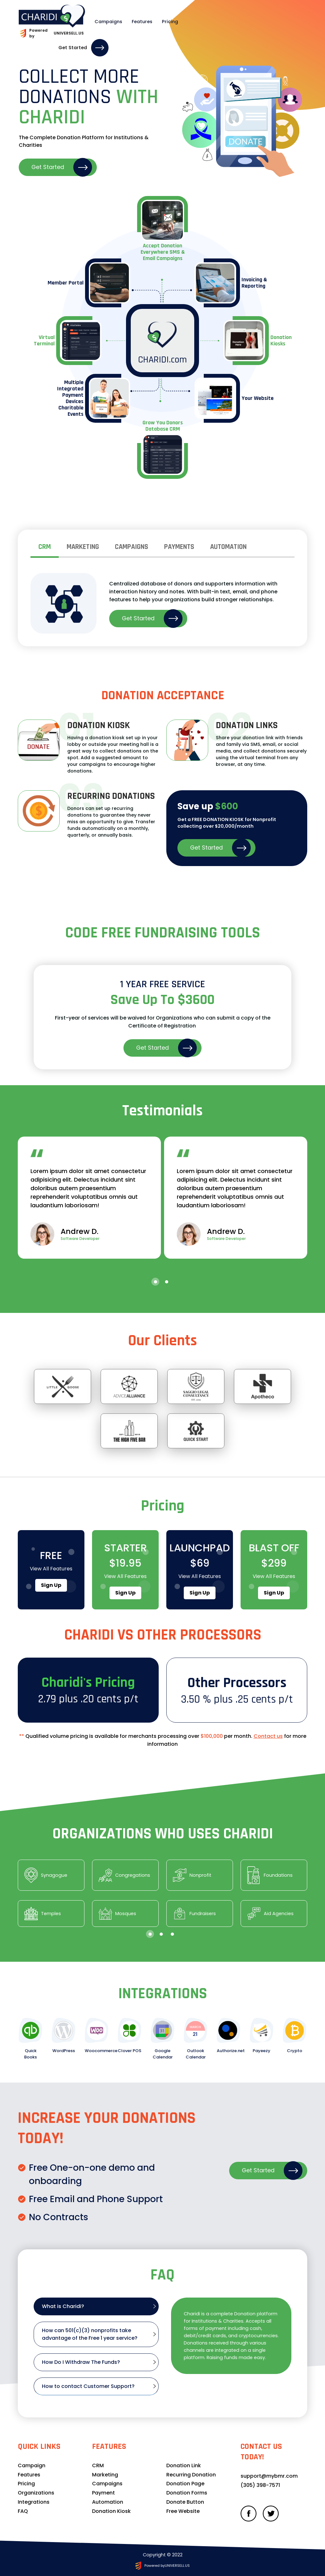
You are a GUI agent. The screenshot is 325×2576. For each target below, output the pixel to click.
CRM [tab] (44, 546)
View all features (51, 1568)
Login (223, 19)
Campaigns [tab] (131, 546)
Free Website (183, 2511)
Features (125, 19)
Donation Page (185, 2483)
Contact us (268, 1736)
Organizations (36, 2492)
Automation (107, 2502)
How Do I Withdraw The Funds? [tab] (81, 2362)
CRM (98, 2465)
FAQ (23, 2511)
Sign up (51, 1585)
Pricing (153, 19)
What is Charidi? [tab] (63, 2306)
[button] (155, 1282)
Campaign (31, 2465)
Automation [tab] (228, 546)
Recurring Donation (191, 2474)
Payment (103, 2492)
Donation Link (183, 2465)
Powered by (50, 27)
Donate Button (185, 2502)
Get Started (265, 19)
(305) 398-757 (259, 2485)
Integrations (34, 2502)
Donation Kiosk (111, 2511)
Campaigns (92, 19)
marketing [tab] (83, 546)
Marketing (105, 2474)
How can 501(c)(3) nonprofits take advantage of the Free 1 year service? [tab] (89, 2334)
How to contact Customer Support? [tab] (88, 2386)
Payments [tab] (179, 546)
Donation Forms (186, 2492)
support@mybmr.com (269, 2476)
